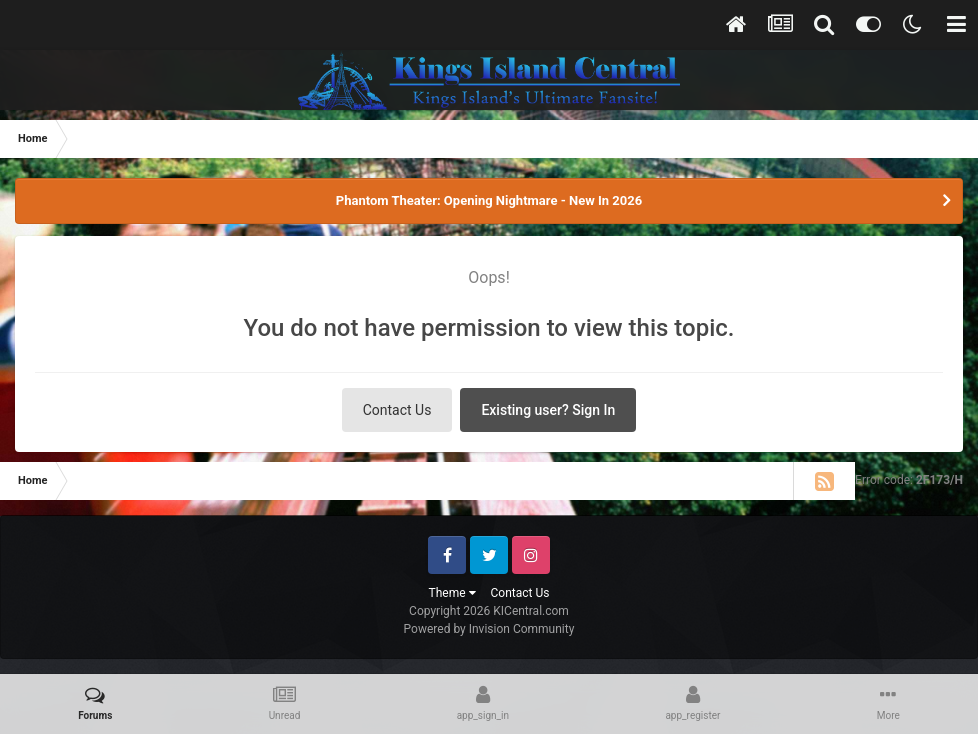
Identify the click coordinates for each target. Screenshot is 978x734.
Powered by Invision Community (489, 629)
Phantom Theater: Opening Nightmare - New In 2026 (489, 200)
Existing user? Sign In (548, 410)
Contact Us (397, 410)
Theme (452, 593)
